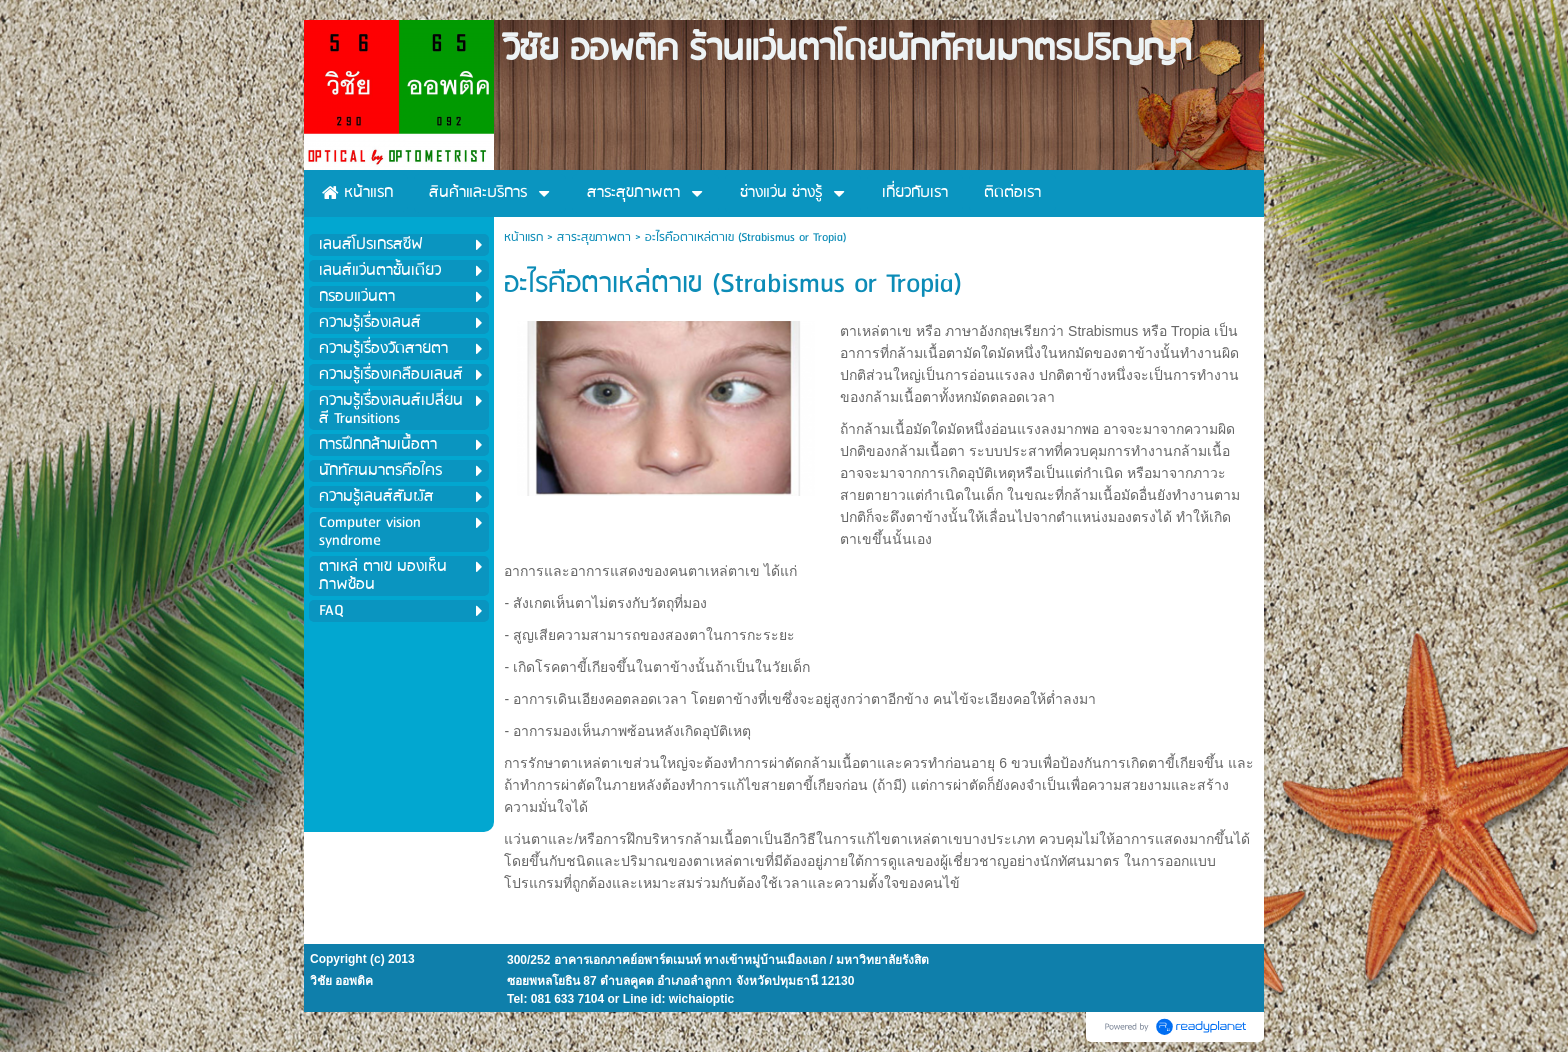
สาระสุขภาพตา (594, 237)
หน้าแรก (523, 237)
